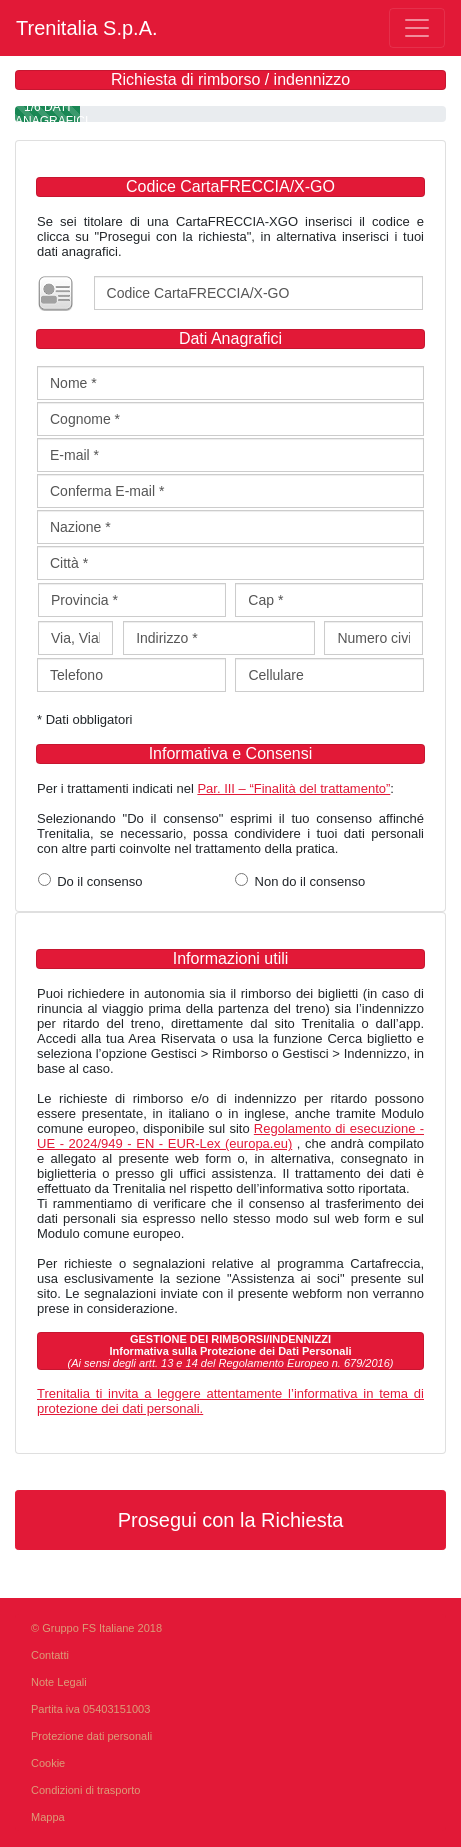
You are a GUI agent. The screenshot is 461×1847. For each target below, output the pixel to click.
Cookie (48, 1763)
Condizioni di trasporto (85, 1790)
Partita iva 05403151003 (90, 1709)
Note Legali (59, 1682)
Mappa (48, 1817)
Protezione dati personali (91, 1736)
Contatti (50, 1655)
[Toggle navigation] (417, 28)
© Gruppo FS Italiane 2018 (96, 1628)
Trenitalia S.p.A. (87, 28)
